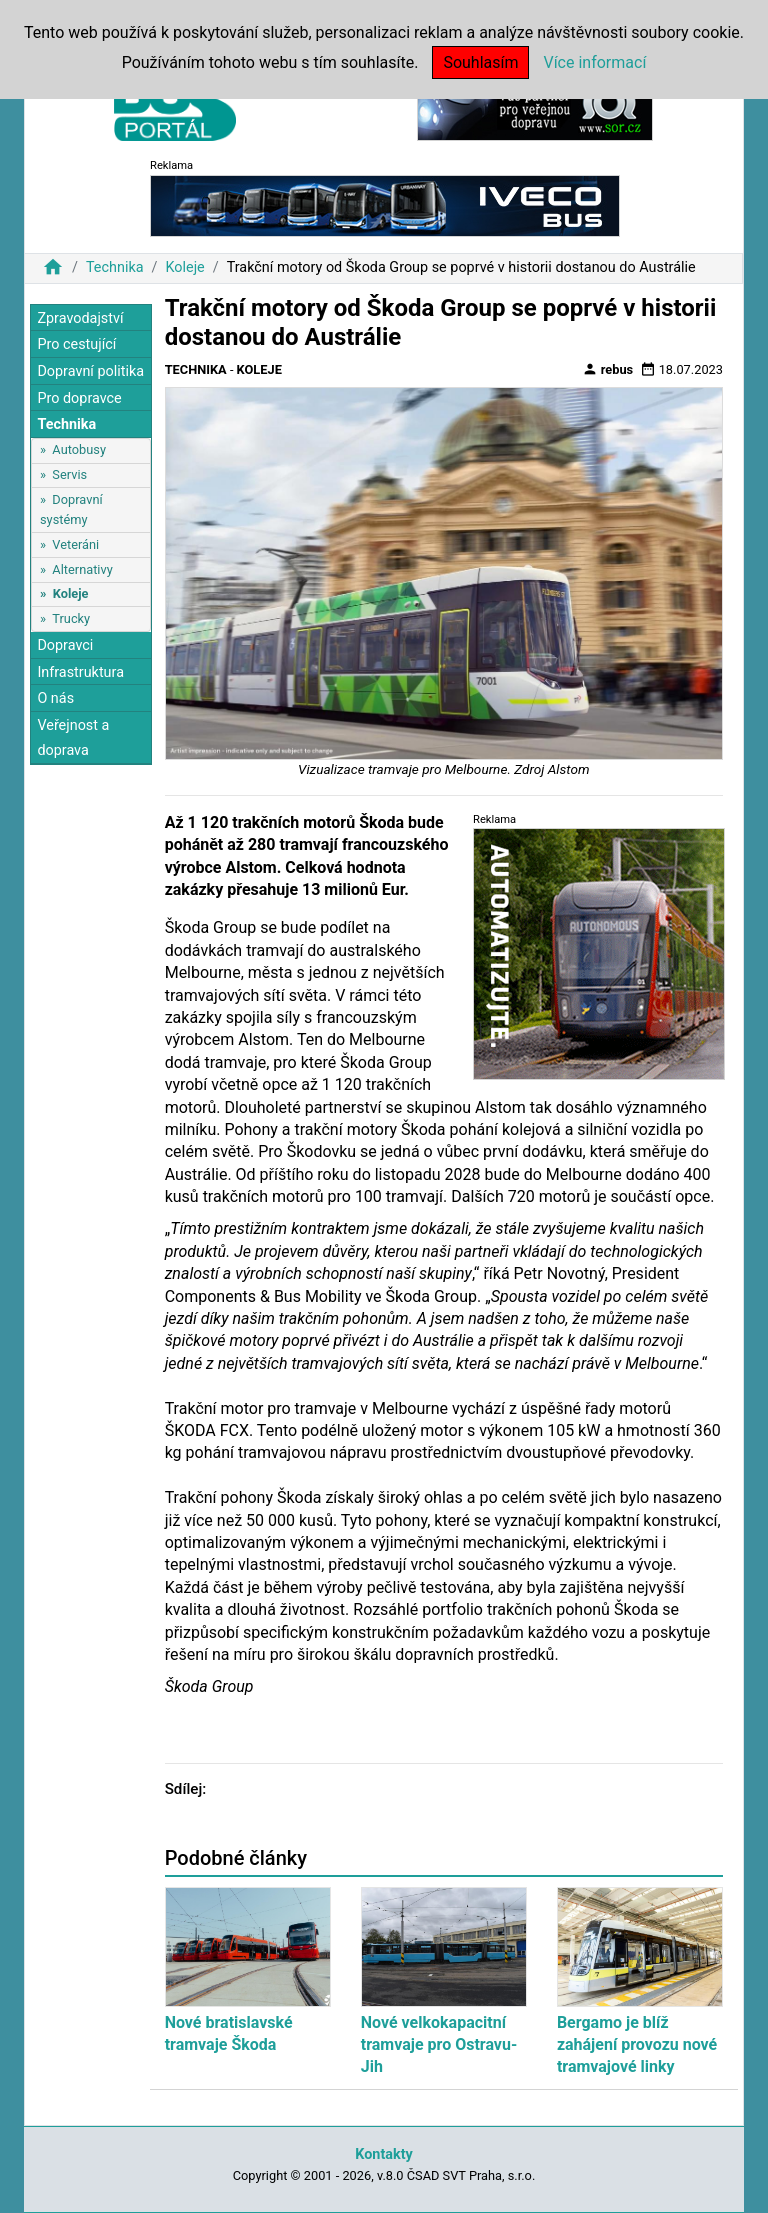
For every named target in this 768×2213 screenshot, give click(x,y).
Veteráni (75, 544)
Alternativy (82, 569)
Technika (115, 267)
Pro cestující (76, 344)
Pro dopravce (79, 398)
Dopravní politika (90, 371)
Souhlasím (480, 62)
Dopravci (65, 645)
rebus (608, 369)
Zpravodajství (80, 318)
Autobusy (79, 449)
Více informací (594, 62)
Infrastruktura (80, 672)
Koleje (184, 267)
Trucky (71, 618)
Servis (69, 474)
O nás (55, 698)
